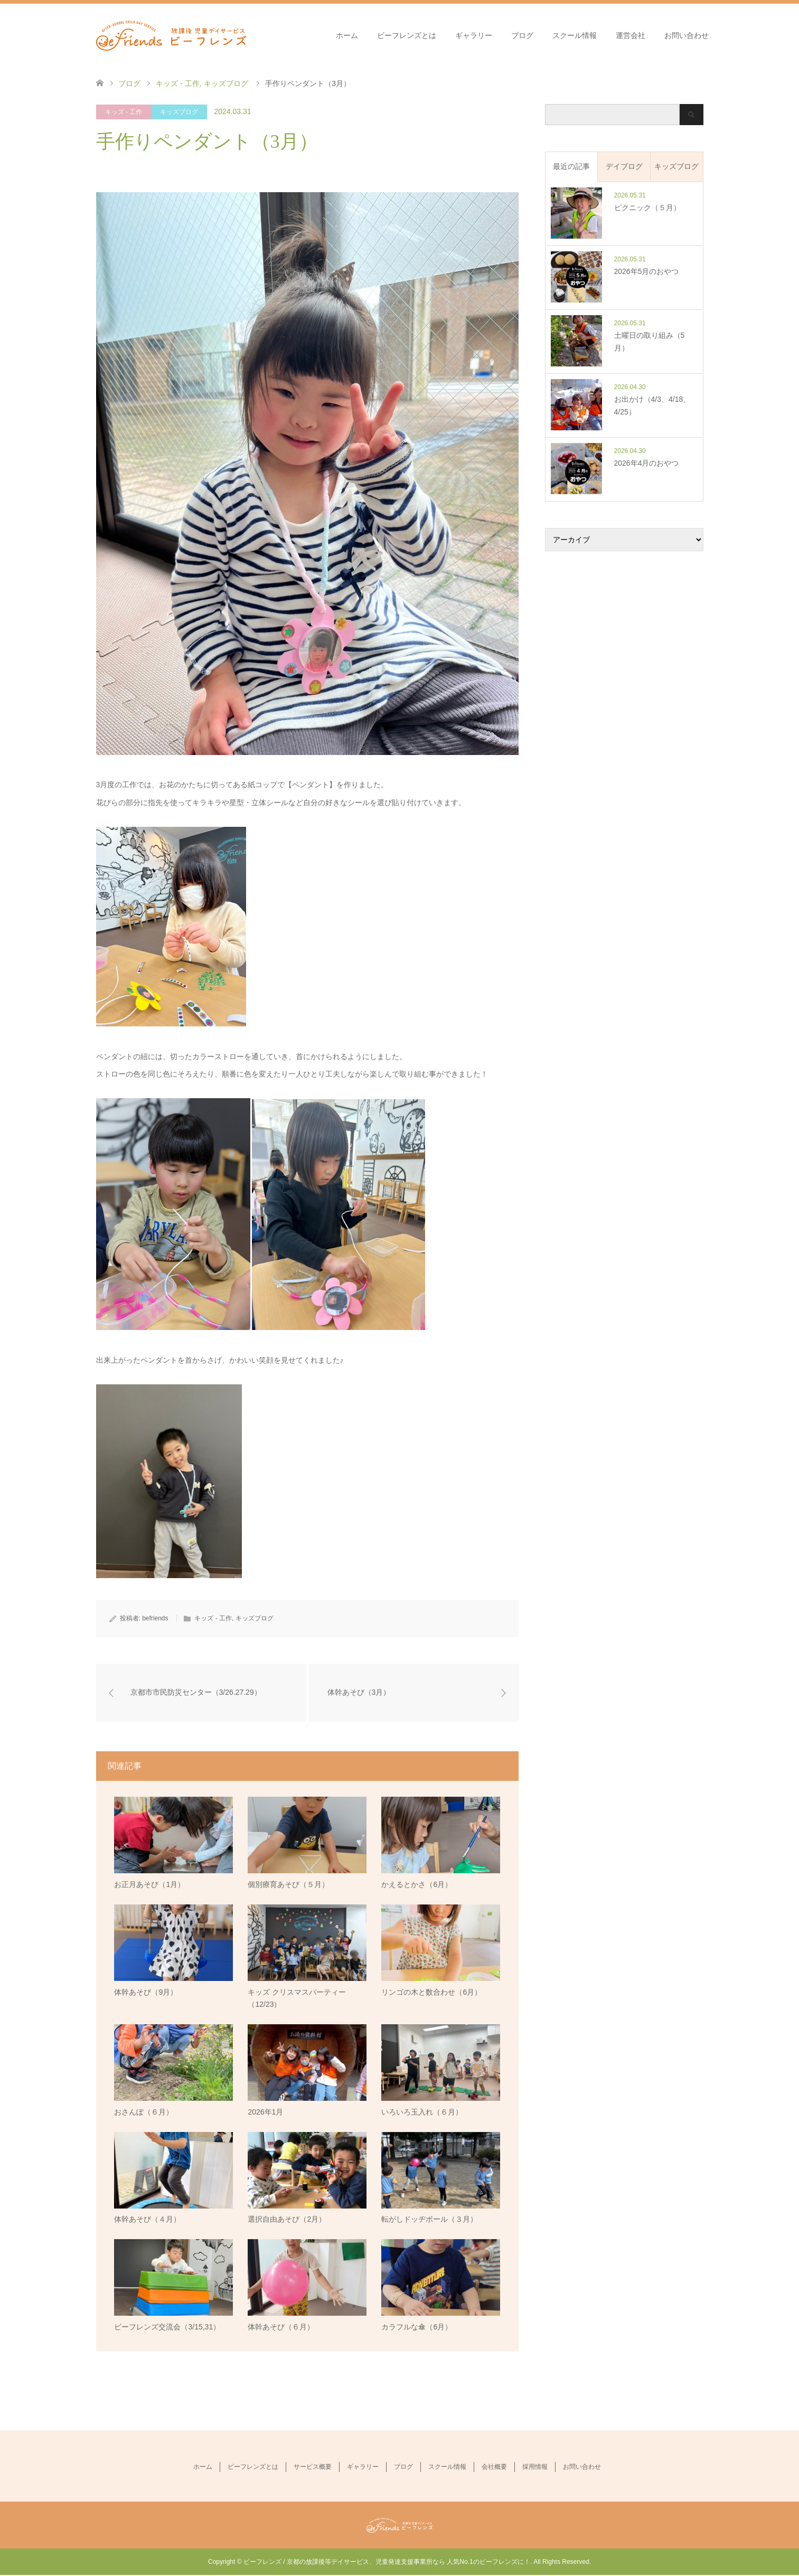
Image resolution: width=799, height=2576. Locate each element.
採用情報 (535, 2467)
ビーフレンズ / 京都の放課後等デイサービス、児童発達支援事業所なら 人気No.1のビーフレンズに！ (386, 2562)
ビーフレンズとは (406, 35)
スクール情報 (574, 35)
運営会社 (630, 35)
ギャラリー (473, 35)
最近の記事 (571, 166)
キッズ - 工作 (124, 112)
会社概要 (494, 2467)
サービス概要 (313, 2467)
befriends (155, 1618)
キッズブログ (179, 112)
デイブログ (624, 166)
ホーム (347, 35)
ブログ (522, 35)
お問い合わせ (686, 35)
